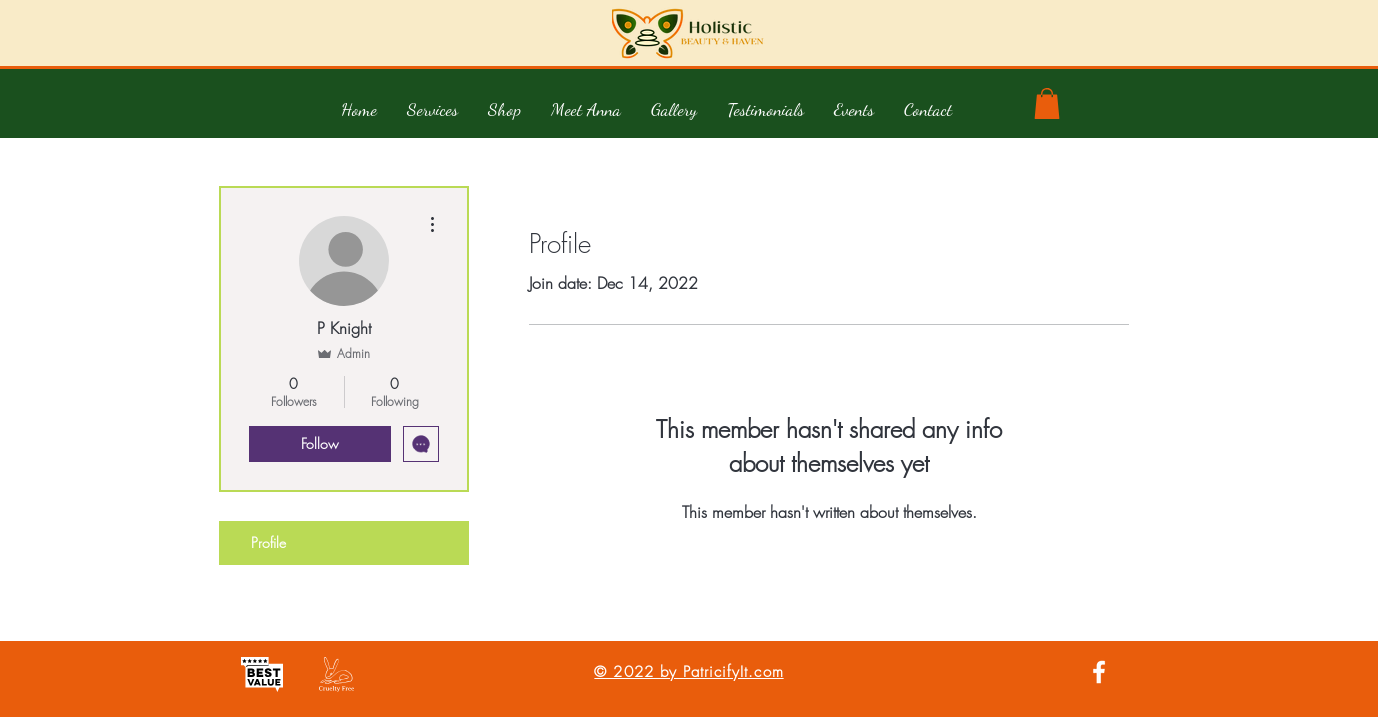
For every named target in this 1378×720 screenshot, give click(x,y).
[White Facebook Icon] (1099, 672)
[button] (432, 109)
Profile (268, 542)
